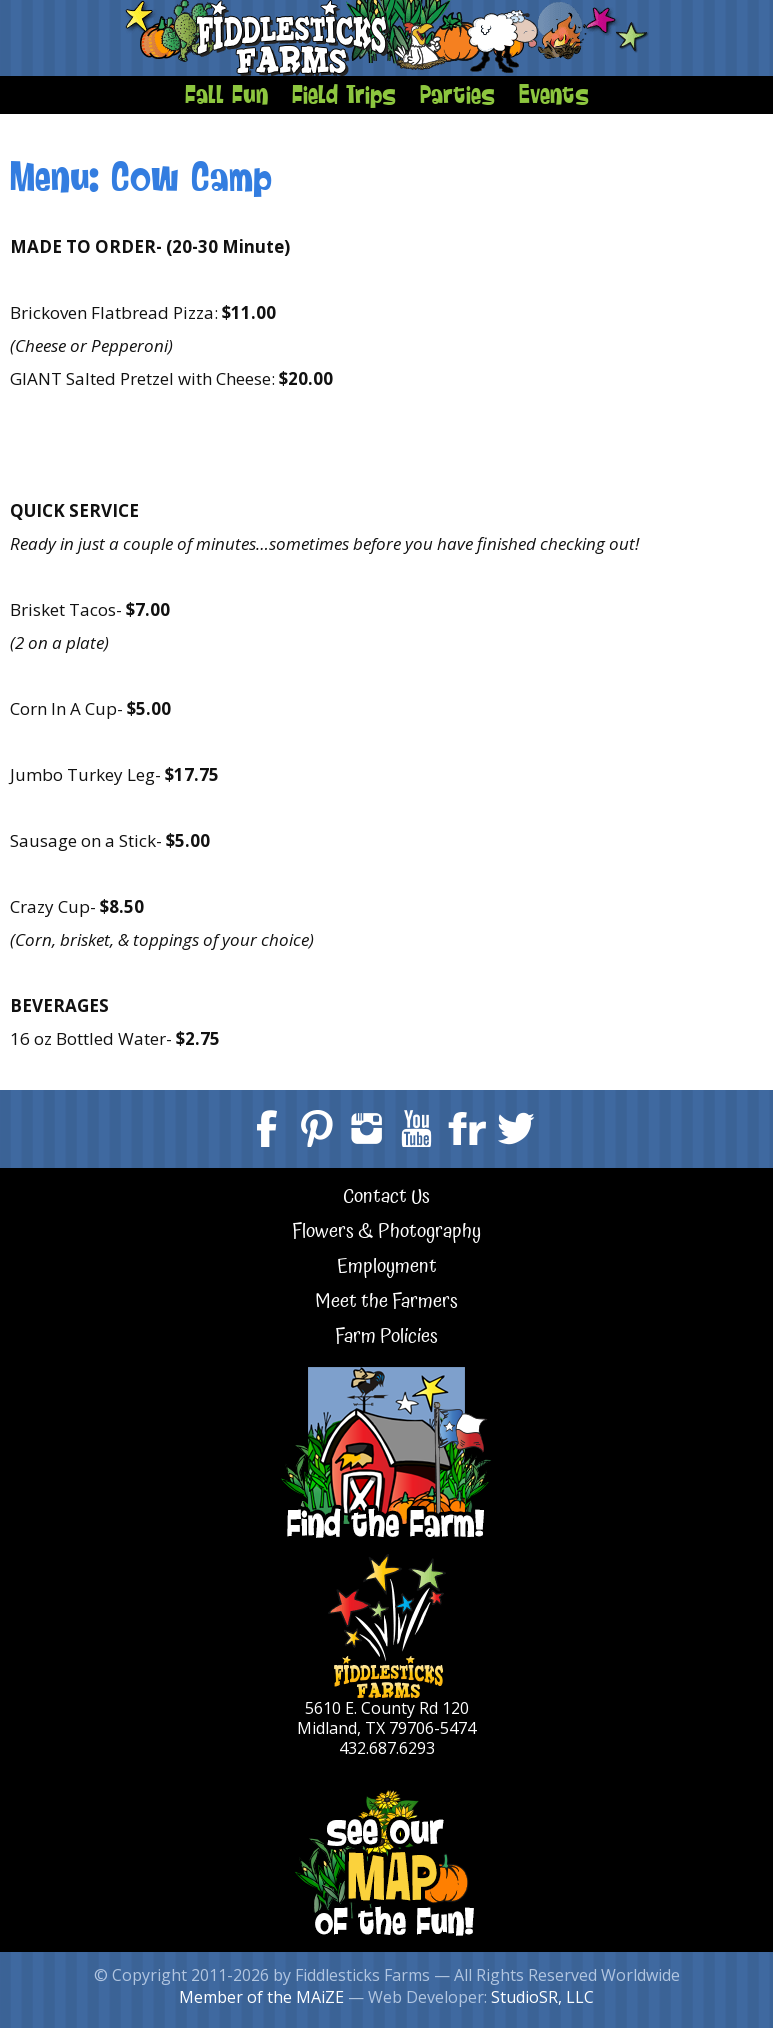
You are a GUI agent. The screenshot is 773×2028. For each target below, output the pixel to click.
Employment (387, 1267)
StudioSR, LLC (542, 1997)
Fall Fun (226, 93)
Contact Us (386, 1197)
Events (554, 93)
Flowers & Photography (386, 1232)
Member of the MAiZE (261, 1997)
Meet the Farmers (386, 1302)
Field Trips (344, 93)
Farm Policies (386, 1337)
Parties (457, 93)
